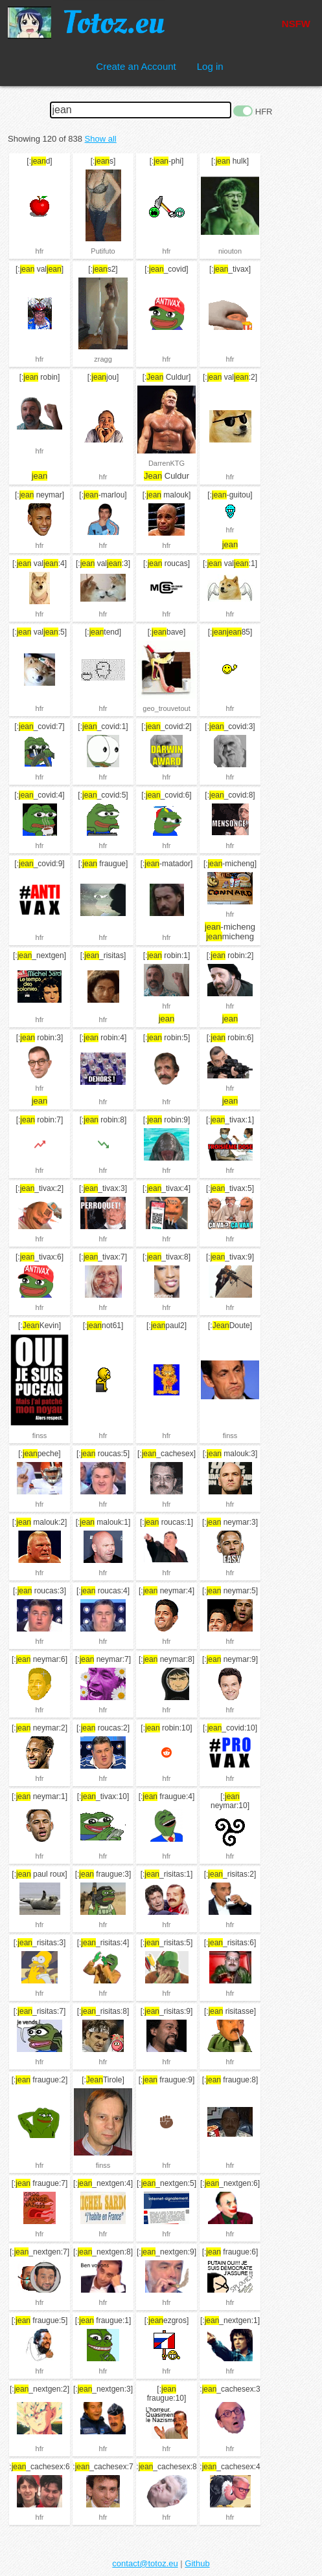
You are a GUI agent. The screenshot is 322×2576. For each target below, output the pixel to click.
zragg (103, 359)
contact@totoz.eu (145, 2563)
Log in (210, 66)
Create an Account (136, 66)
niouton (230, 251)
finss (39, 1435)
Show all (101, 139)
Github (197, 2563)
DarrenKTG (166, 463)
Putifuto (103, 251)
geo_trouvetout (166, 708)
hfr (40, 251)
